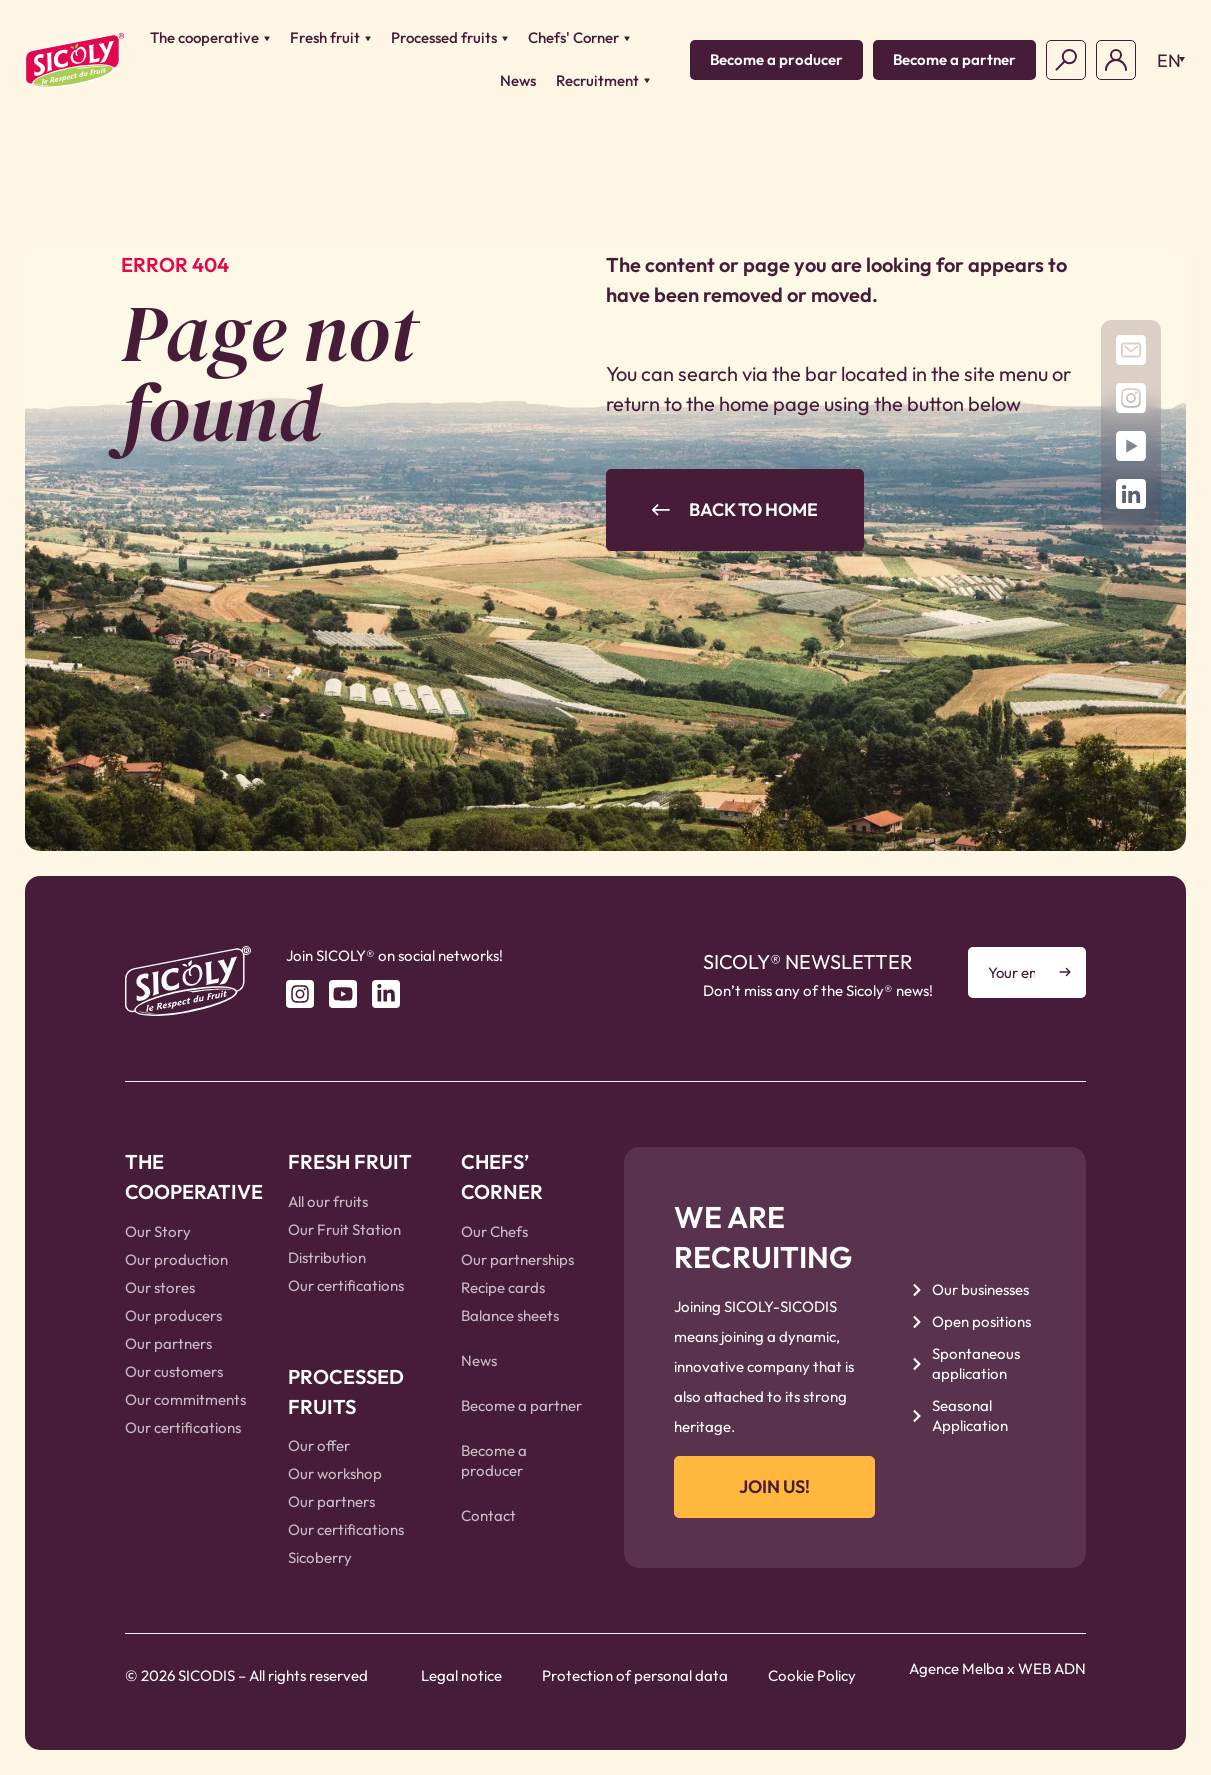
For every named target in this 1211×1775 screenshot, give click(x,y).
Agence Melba (956, 1668)
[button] (1166, 60)
